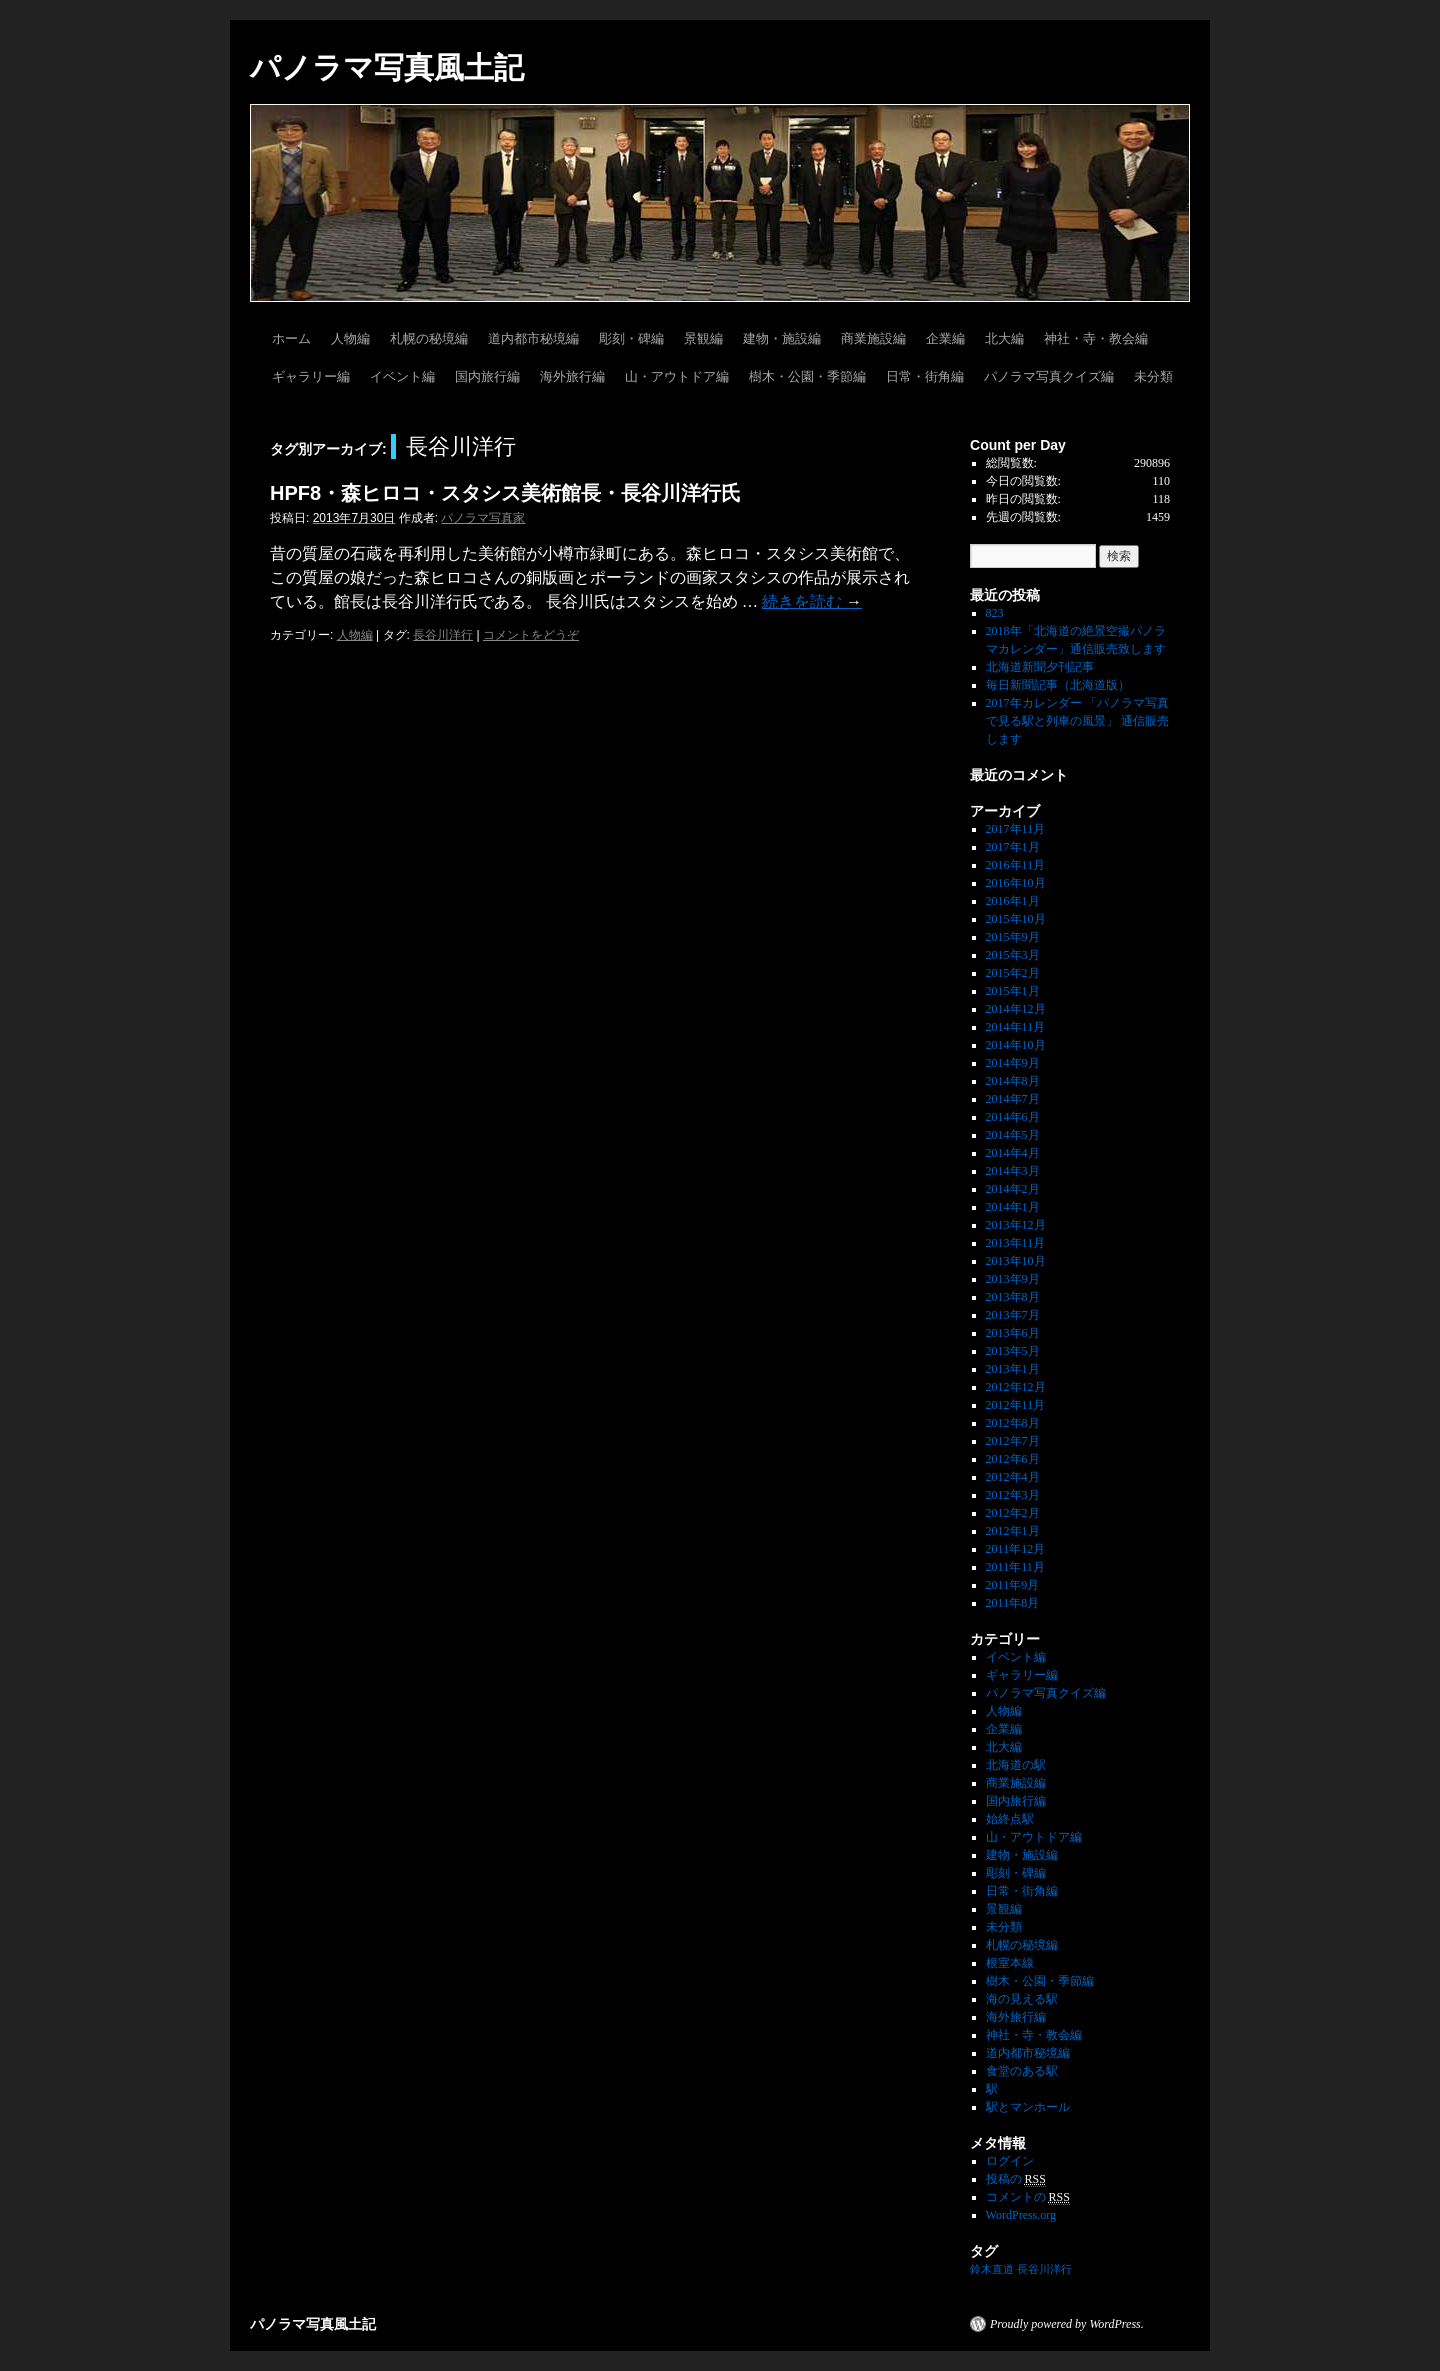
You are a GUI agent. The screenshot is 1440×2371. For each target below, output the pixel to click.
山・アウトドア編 (677, 376)
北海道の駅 (1016, 1765)
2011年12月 (1016, 1549)
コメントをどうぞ (531, 635)
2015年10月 (1016, 919)
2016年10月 (1016, 883)
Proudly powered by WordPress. (1067, 2324)
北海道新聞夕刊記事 (1046, 667)
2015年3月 (1013, 955)
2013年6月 (1013, 1333)
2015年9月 (1013, 937)
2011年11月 (1015, 1567)
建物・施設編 (782, 338)
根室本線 (1010, 1963)
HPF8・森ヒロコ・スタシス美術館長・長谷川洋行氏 (505, 493)
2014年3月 (1013, 1171)
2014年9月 (1013, 1063)
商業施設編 (873, 338)
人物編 (350, 338)
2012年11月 (1016, 1405)
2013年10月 (1016, 1261)
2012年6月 (1013, 1459)
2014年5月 (1013, 1135)
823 (995, 613)
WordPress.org (1021, 2215)
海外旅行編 (572, 376)
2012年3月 (1013, 1495)
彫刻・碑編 (631, 338)
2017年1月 (1013, 847)
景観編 (703, 338)
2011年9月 (1013, 1585)
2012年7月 (1013, 1441)
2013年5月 (1013, 1351)
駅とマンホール (1028, 2107)
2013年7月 (1013, 1315)
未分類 (1153, 376)
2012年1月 (1013, 1531)
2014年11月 (1016, 1027)
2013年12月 (1016, 1225)
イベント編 (402, 376)
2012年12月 (1016, 1387)
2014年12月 (1016, 1009)
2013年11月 (1016, 1243)
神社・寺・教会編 (1096, 338)
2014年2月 (1013, 1189)
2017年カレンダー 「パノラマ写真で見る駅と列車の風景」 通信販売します (1077, 721)
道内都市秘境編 (533, 338)
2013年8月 (1013, 1297)
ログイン (1010, 2161)
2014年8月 (1013, 1081)
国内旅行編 (487, 376)
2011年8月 (1013, 1603)
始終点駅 (1010, 1819)
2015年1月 (1013, 991)
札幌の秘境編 (429, 338)
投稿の (1016, 2179)
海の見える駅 (1022, 1999)
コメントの (1028, 2197)
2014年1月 (1013, 1207)
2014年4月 (1013, 1153)
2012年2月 (1013, 1513)
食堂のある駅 (1022, 2071)
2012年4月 (1013, 1477)
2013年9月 (1013, 1279)
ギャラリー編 (311, 376)
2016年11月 (1016, 865)
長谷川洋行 (443, 635)
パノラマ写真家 (483, 518)
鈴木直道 (992, 2269)
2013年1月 (1013, 1369)
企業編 (945, 338)
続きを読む (812, 601)
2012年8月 (1013, 1423)
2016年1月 (1013, 901)
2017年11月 (1016, 829)
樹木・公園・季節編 (807, 376)
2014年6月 (1013, 1117)
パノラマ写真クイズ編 (1049, 376)
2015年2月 (1013, 973)
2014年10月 (1016, 1045)
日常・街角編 (925, 376)
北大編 (1004, 338)
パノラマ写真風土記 (387, 67)
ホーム (291, 338)
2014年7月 (1013, 1099)
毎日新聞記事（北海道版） (1058, 685)
